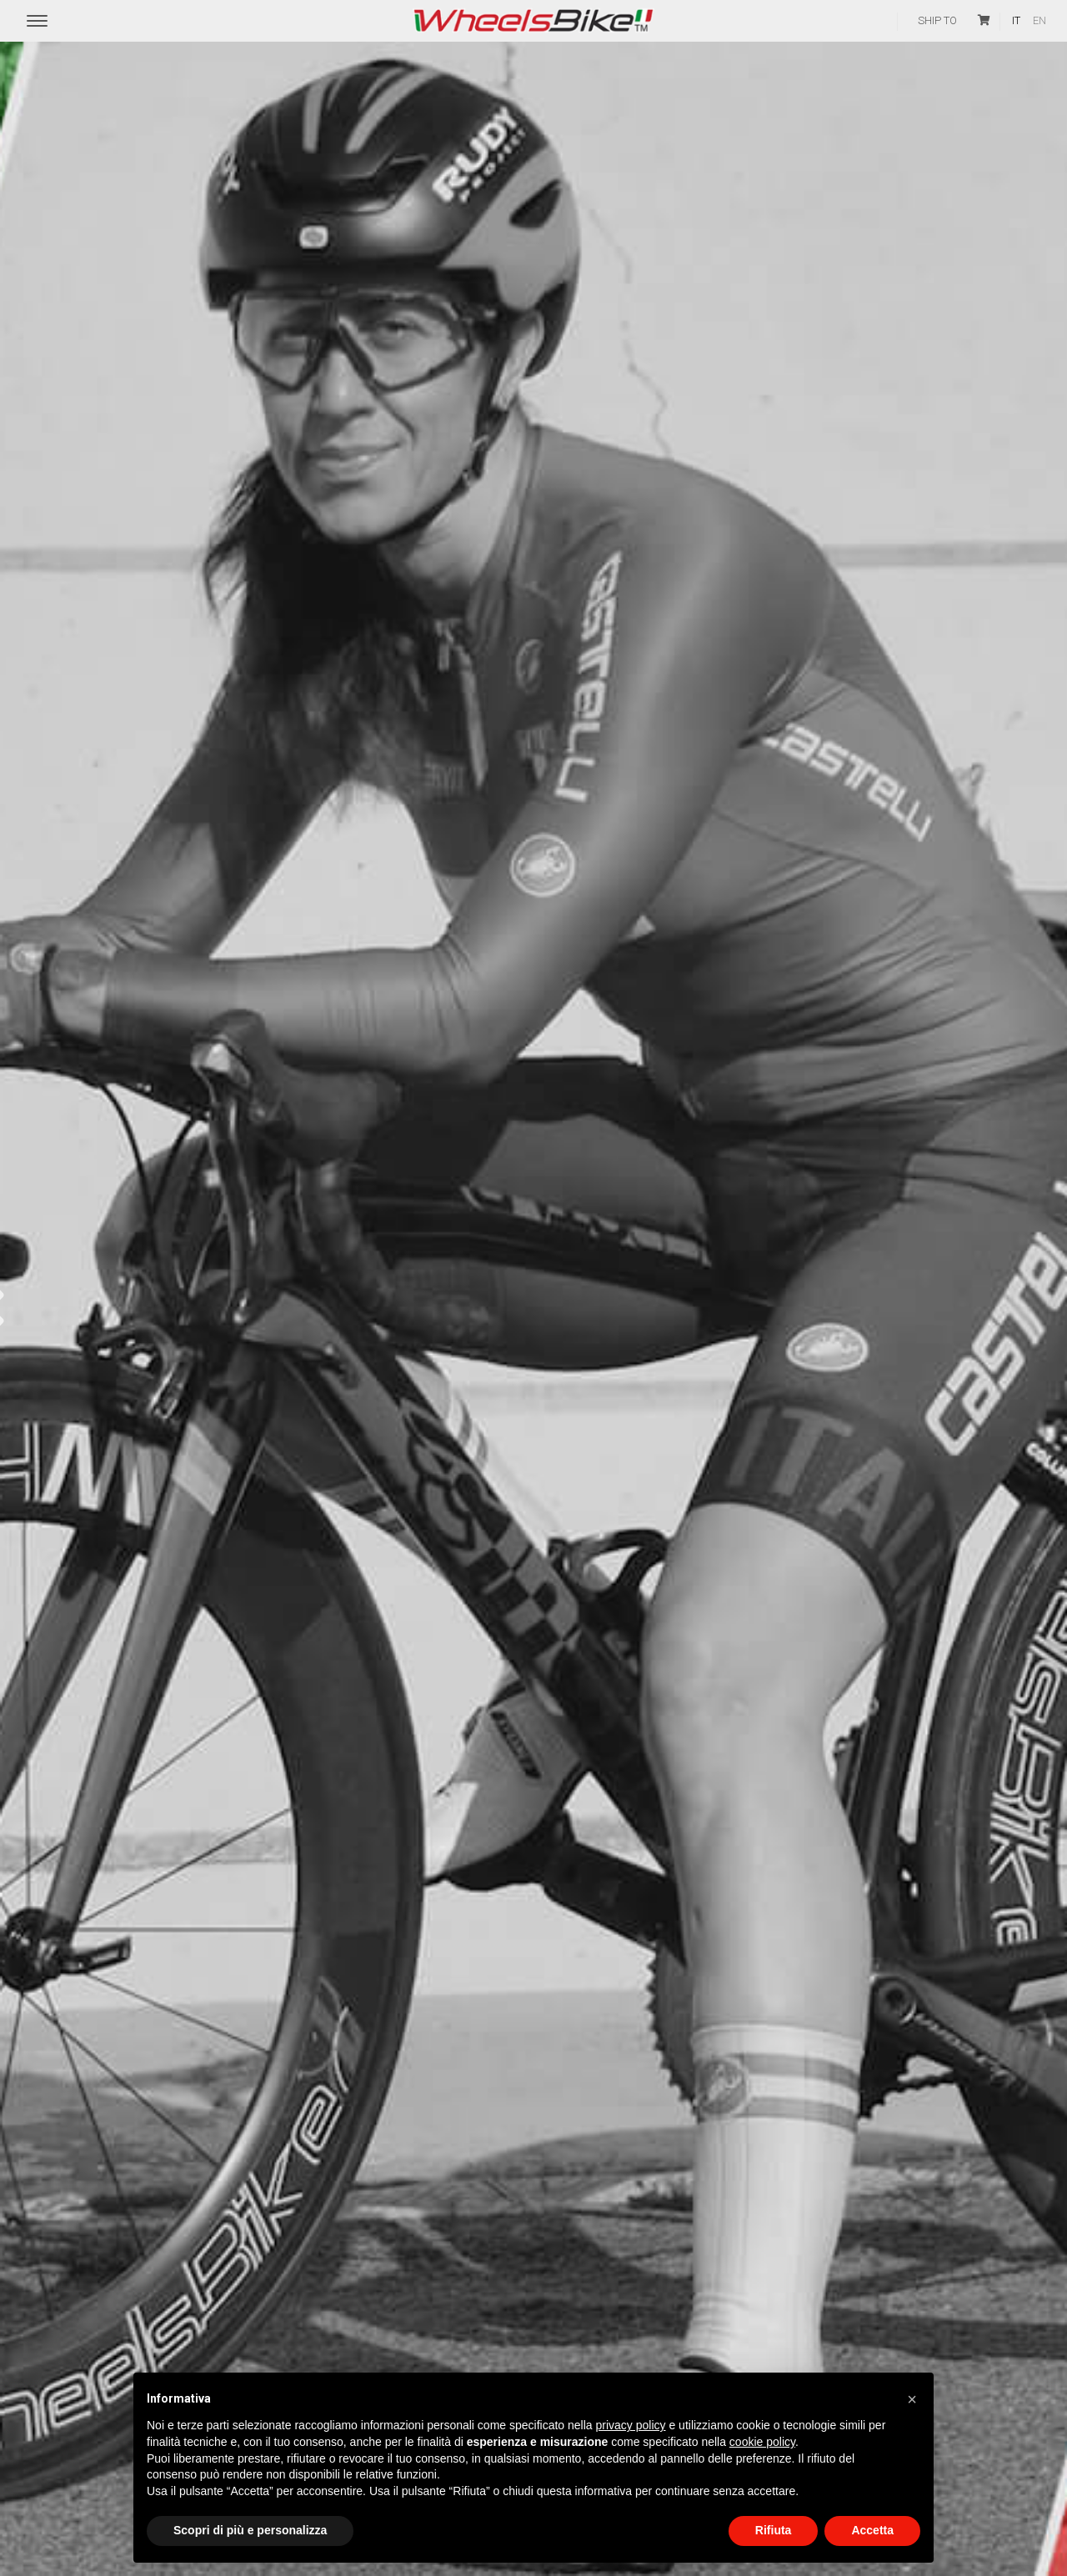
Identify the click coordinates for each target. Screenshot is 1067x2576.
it (1016, 20)
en (1039, 20)
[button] (912, 2399)
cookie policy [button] (762, 2441)
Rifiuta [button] (773, 2530)
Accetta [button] (872, 2530)
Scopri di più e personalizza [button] (250, 2530)
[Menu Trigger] (37, 22)
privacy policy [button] (631, 2425)
